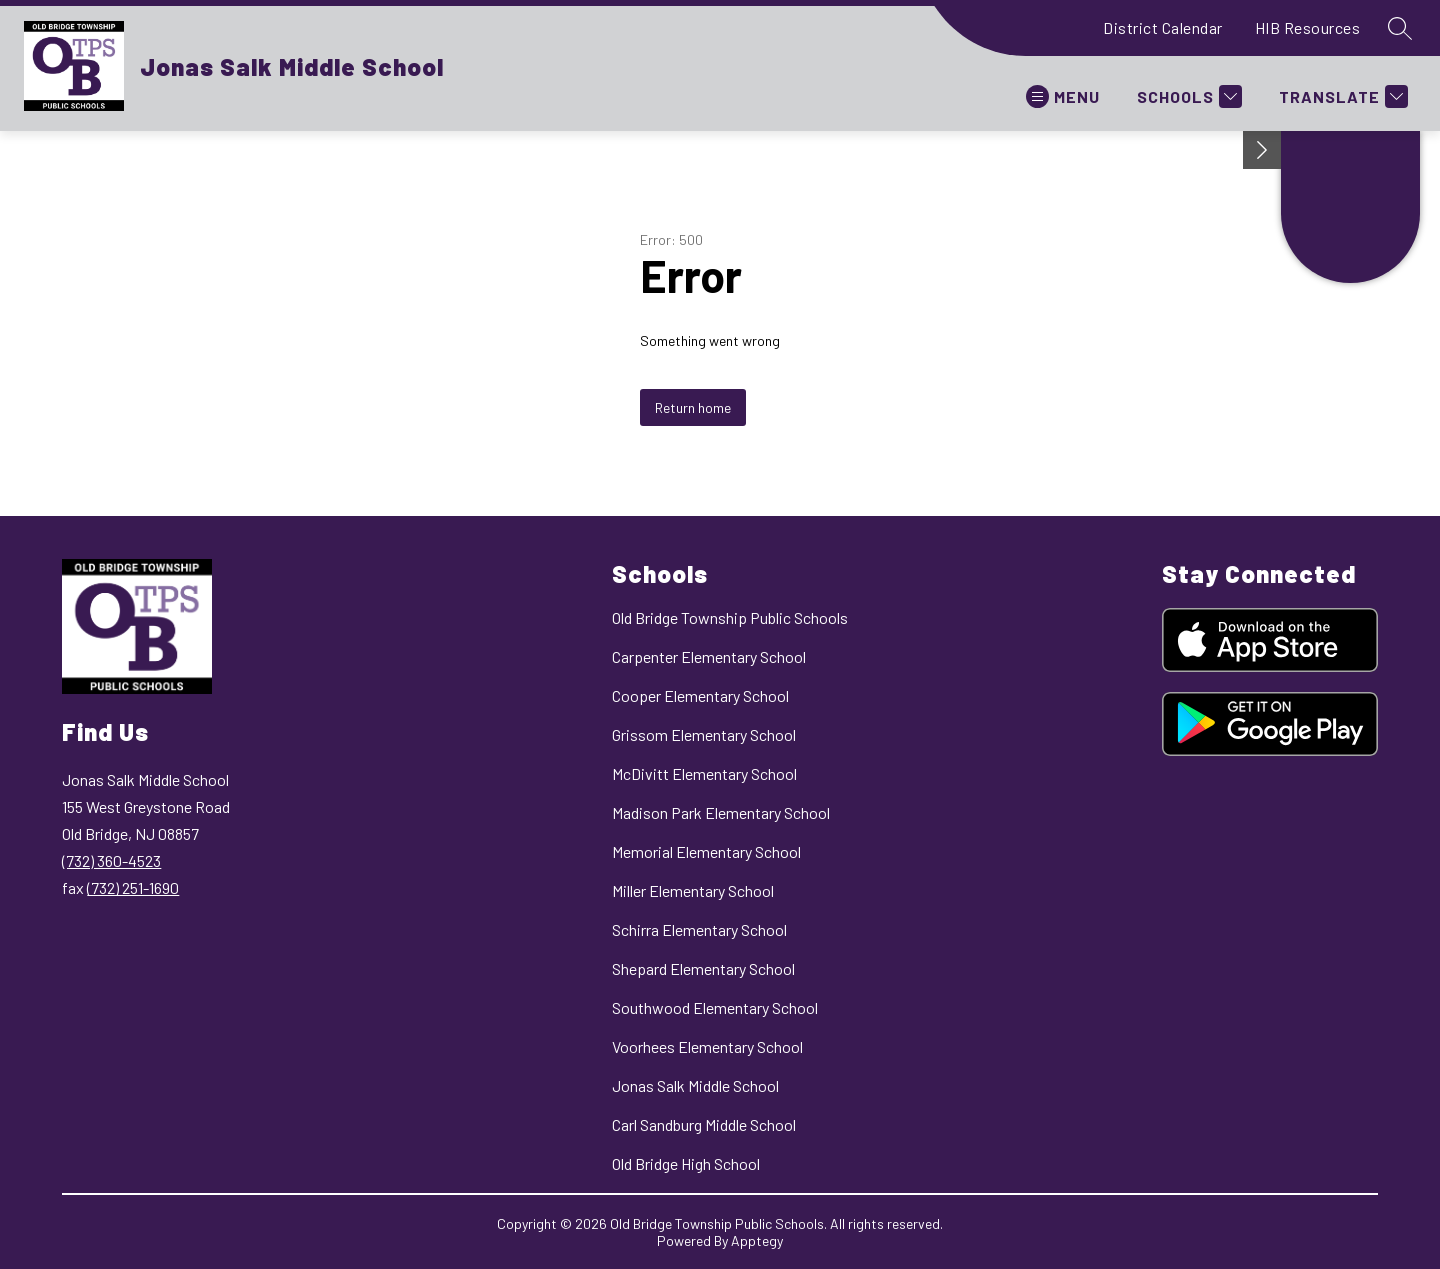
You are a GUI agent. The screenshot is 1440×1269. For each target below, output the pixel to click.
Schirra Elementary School (699, 929)
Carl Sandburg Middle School (704, 1124)
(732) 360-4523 (111, 860)
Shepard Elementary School (703, 968)
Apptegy (757, 1240)
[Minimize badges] (1262, 150)
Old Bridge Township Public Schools (730, 617)
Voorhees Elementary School (707, 1046)
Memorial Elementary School (706, 851)
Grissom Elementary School (704, 734)
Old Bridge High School (686, 1163)
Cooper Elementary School (700, 695)
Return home (693, 407)
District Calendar (1163, 27)
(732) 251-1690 (133, 887)
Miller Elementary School (693, 890)
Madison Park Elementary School (721, 812)
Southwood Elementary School (715, 1007)
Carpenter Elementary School (709, 656)
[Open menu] (1063, 96)
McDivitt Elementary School (704, 773)
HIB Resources (1308, 27)
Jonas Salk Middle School (695, 1085)
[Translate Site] (1341, 96)
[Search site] (1400, 28)
